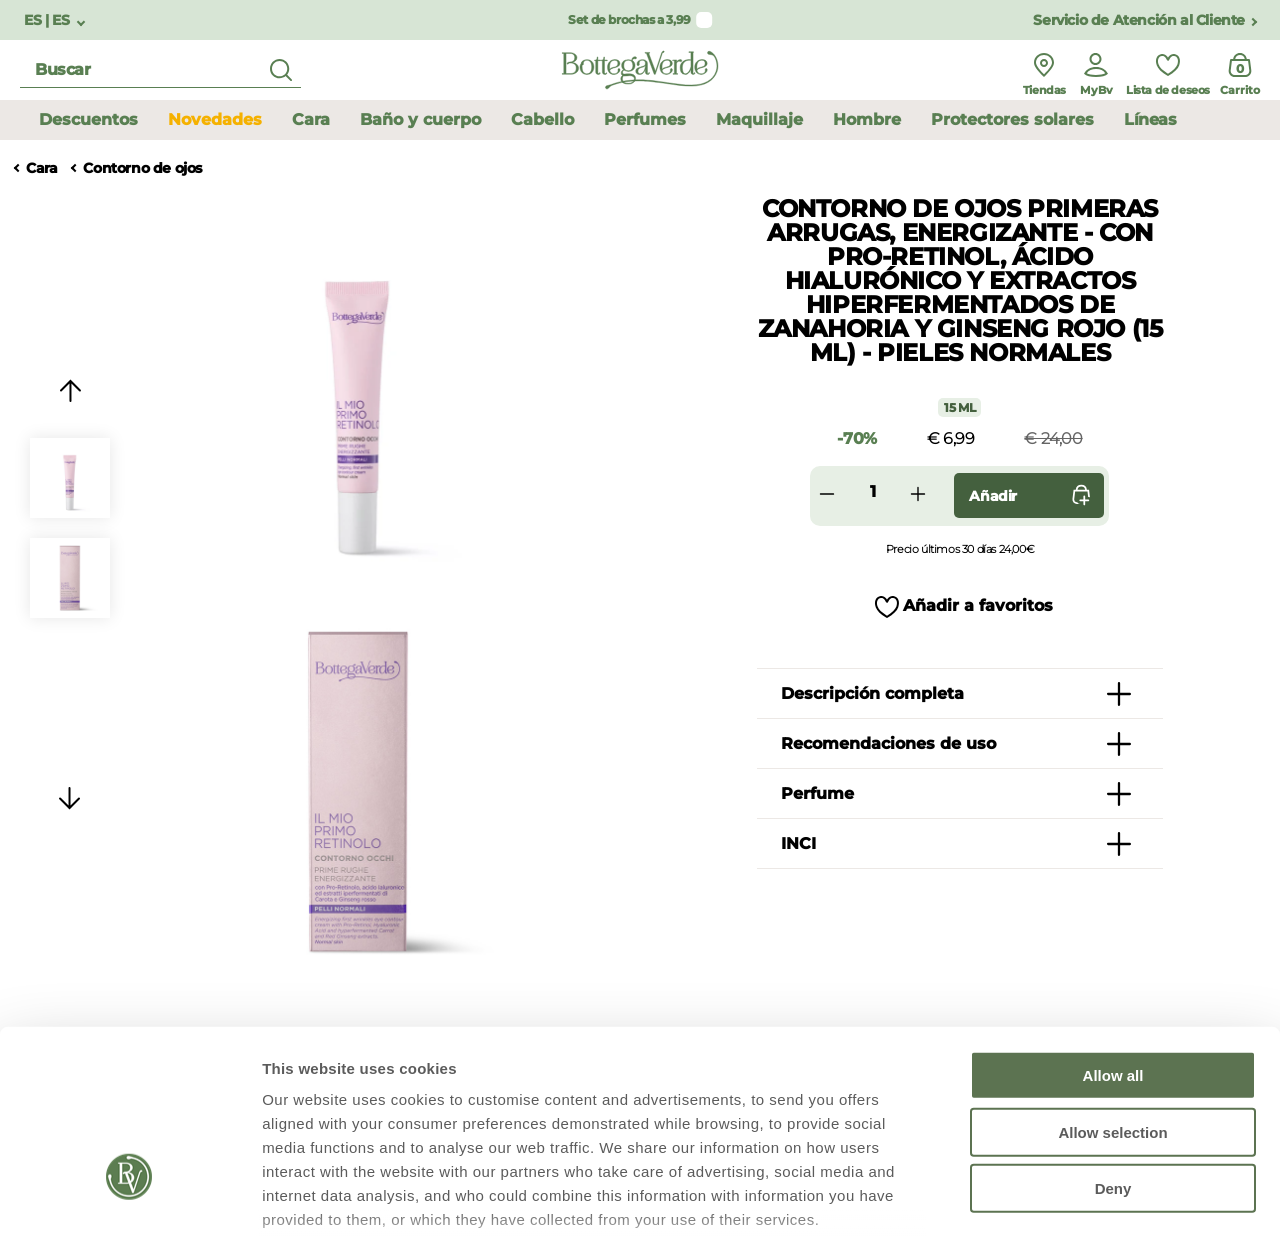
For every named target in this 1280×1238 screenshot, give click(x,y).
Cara (41, 168)
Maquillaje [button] (759, 119)
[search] (160, 70)
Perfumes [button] (645, 119)
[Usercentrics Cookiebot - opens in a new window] (129, 1199)
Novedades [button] (215, 119)
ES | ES (48, 20)
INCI (798, 843)
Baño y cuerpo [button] (420, 119)
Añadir (1034, 495)
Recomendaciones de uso (888, 743)
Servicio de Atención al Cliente (1139, 20)
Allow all (1113, 928)
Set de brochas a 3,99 (629, 19)
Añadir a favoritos (978, 605)
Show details (1049, 1198)
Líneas (1150, 119)
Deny (1113, 1041)
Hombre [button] (867, 119)
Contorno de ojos (142, 168)
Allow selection (1112, 984)
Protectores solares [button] (1012, 119)
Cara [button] (311, 119)
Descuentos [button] (88, 119)
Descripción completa (872, 693)
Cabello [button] (542, 119)
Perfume (817, 793)
